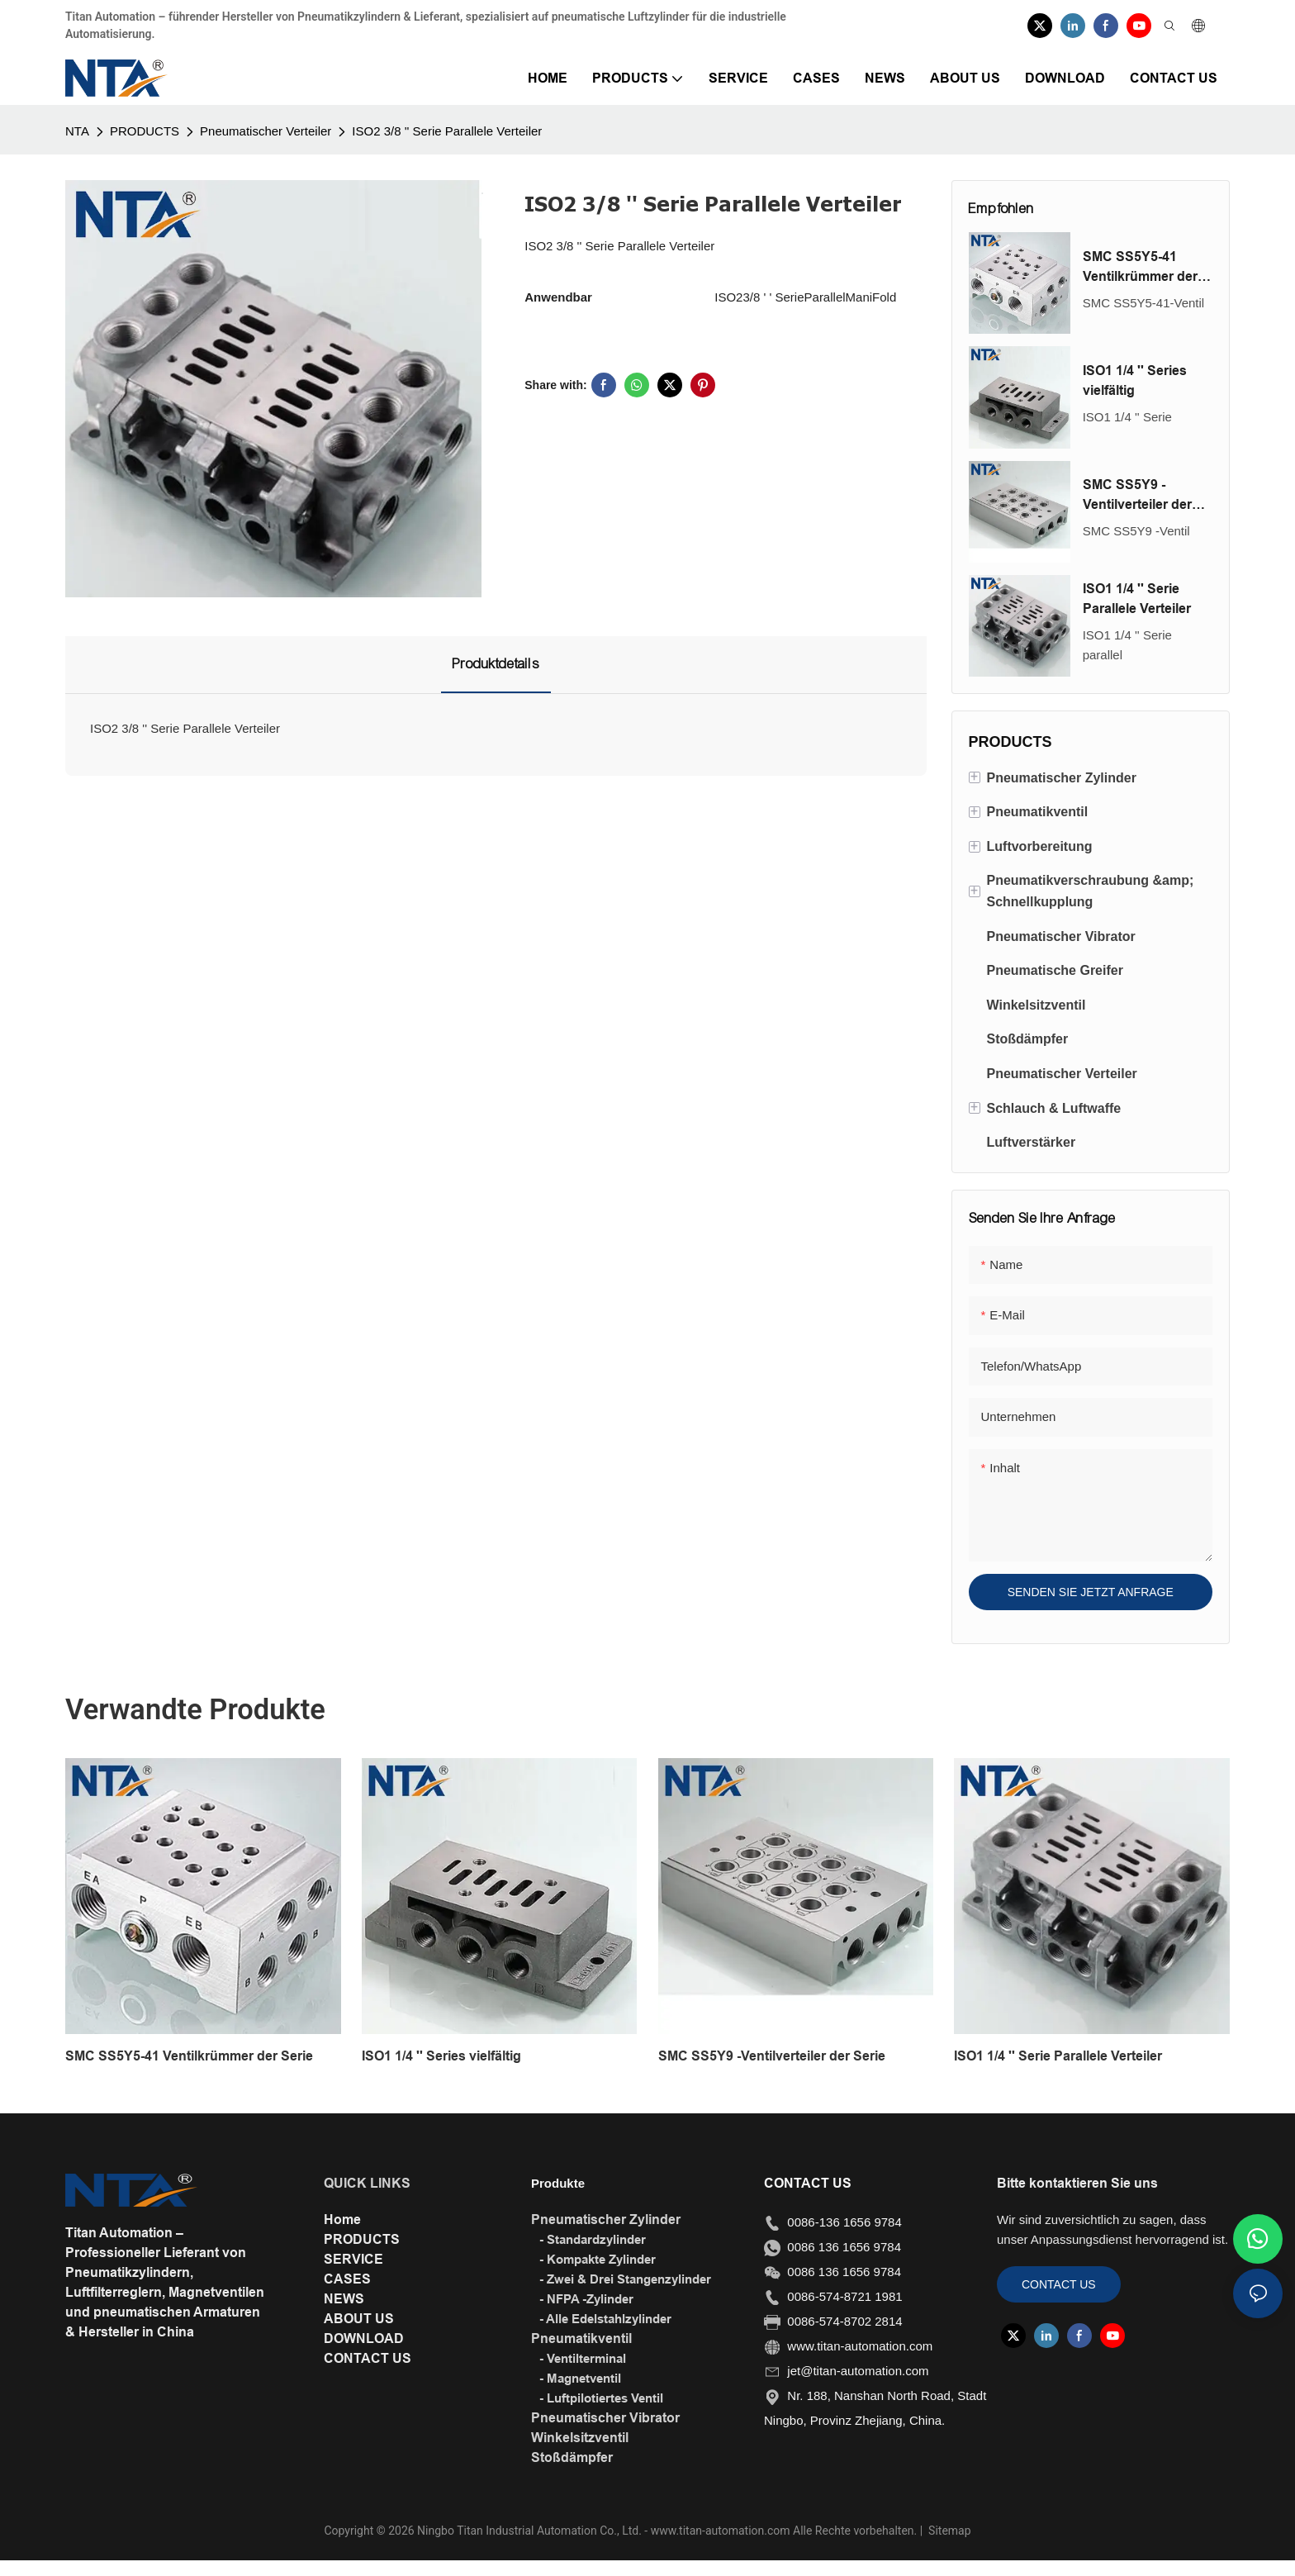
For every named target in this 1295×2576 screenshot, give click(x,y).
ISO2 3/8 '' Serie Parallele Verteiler (447, 131)
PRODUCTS (144, 131)
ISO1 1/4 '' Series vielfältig (1135, 380)
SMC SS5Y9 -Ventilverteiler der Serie (1137, 496)
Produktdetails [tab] (496, 664)
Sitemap (948, 2530)
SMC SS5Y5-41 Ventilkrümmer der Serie (1140, 268)
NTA (77, 131)
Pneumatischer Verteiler (265, 131)
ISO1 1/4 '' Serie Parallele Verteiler (1137, 598)
